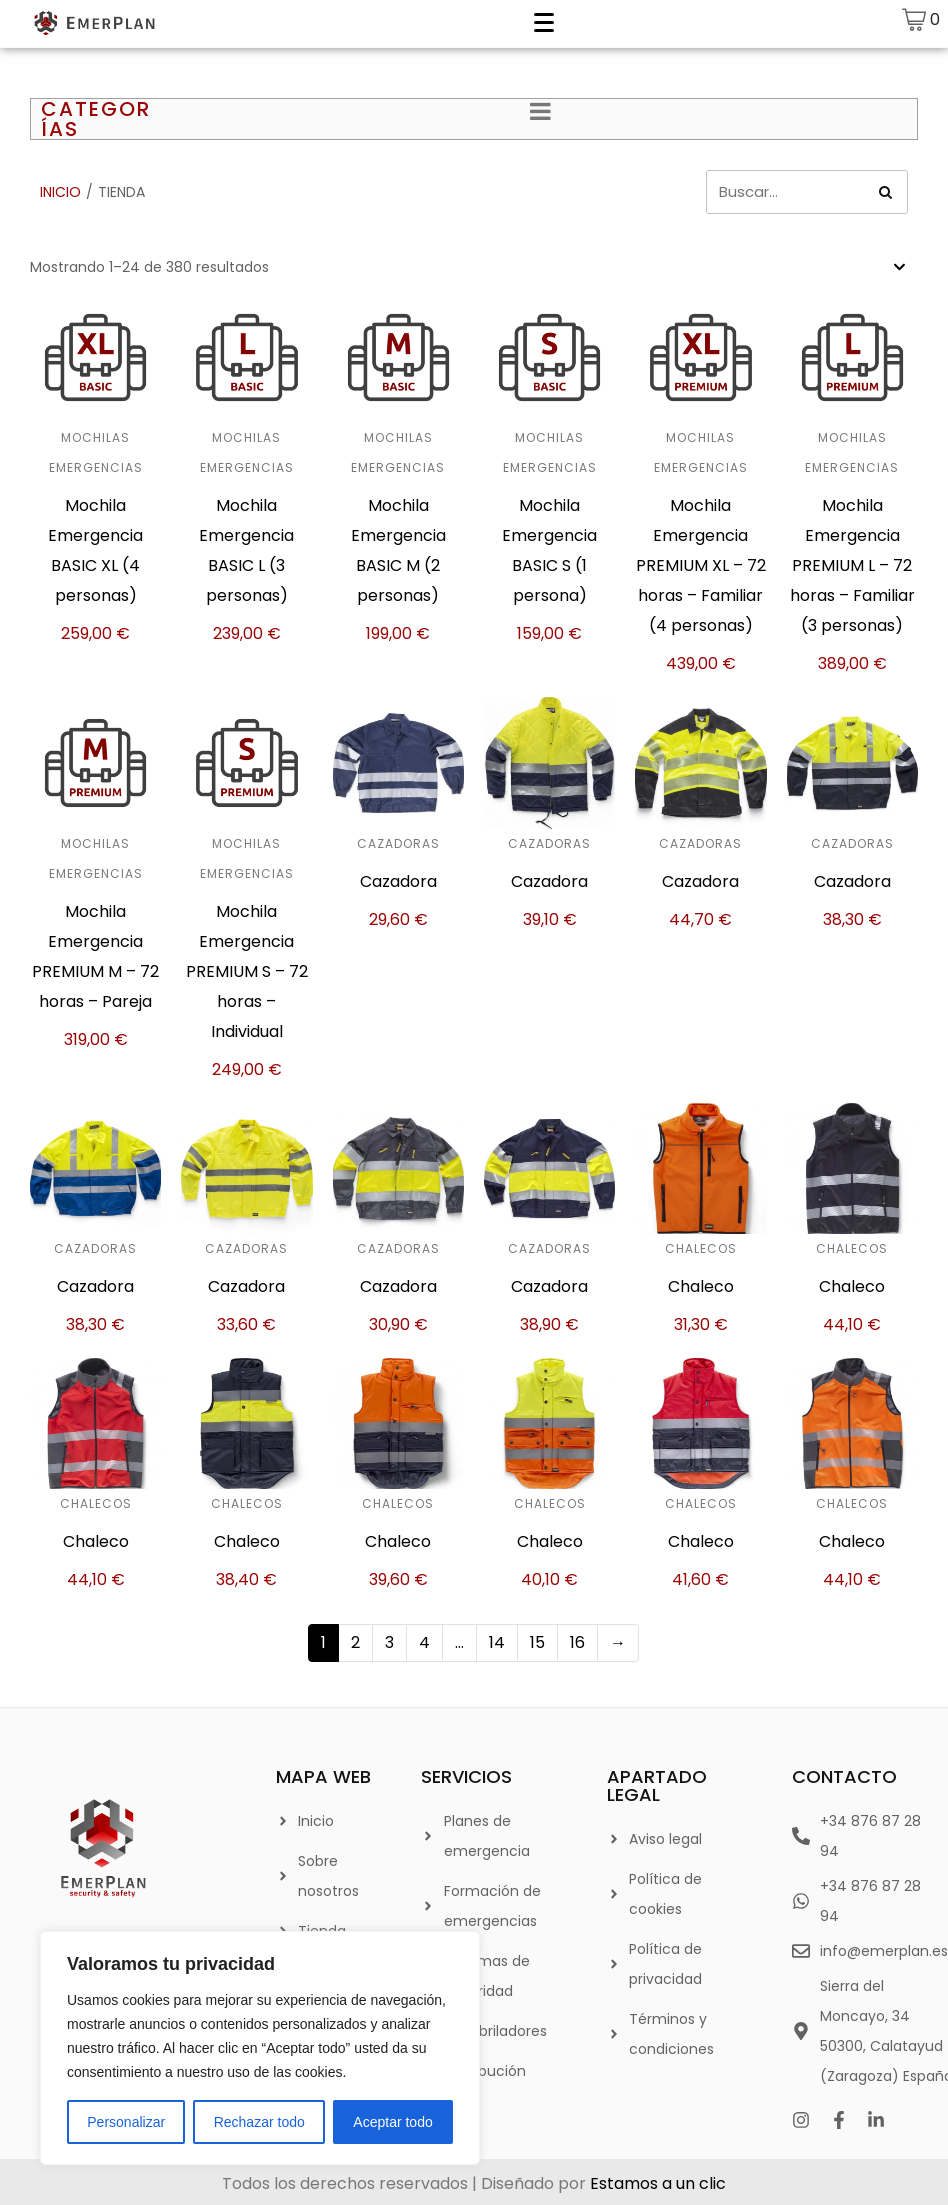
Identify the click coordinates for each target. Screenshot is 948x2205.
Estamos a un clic (658, 2183)
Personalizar (126, 2122)
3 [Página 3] (389, 1642)
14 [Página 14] (497, 1642)
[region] (260, 2048)
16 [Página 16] (577, 1642)
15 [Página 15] (537, 1642)
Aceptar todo (392, 2122)
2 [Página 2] (355, 1642)
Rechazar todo (259, 2122)
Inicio (60, 192)
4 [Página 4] (424, 1642)
